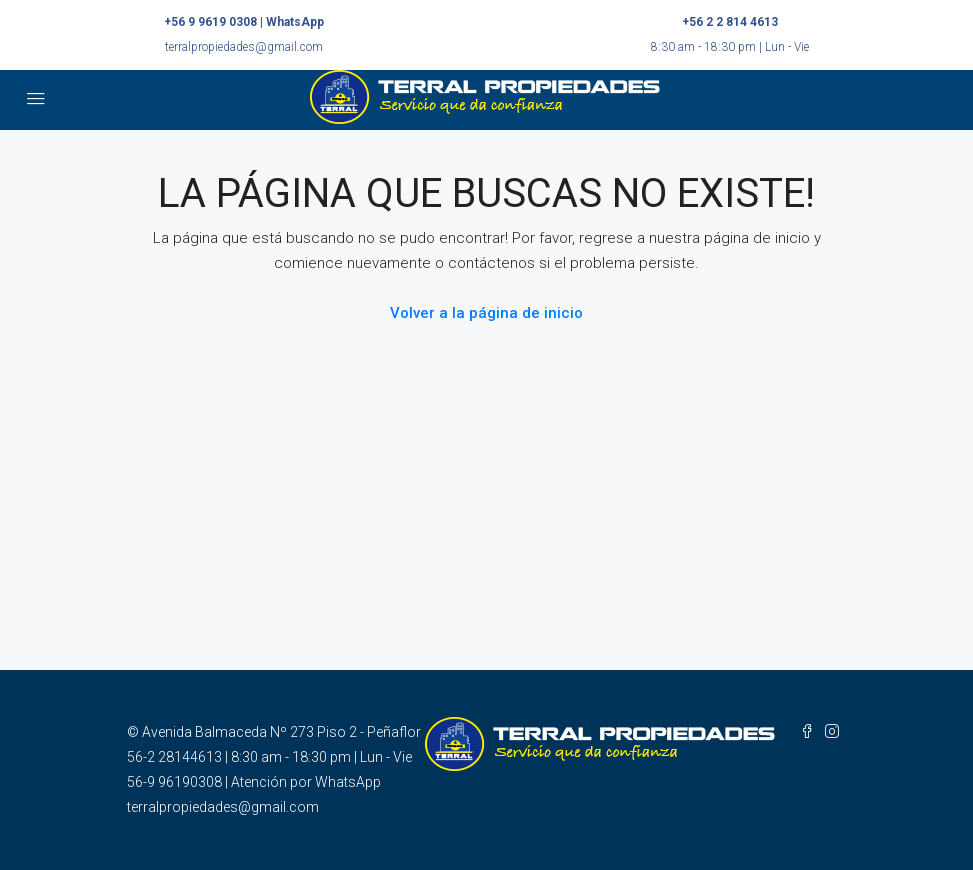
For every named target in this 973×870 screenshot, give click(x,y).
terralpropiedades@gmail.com (244, 47)
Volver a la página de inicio (486, 313)
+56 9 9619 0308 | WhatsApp (244, 22)
